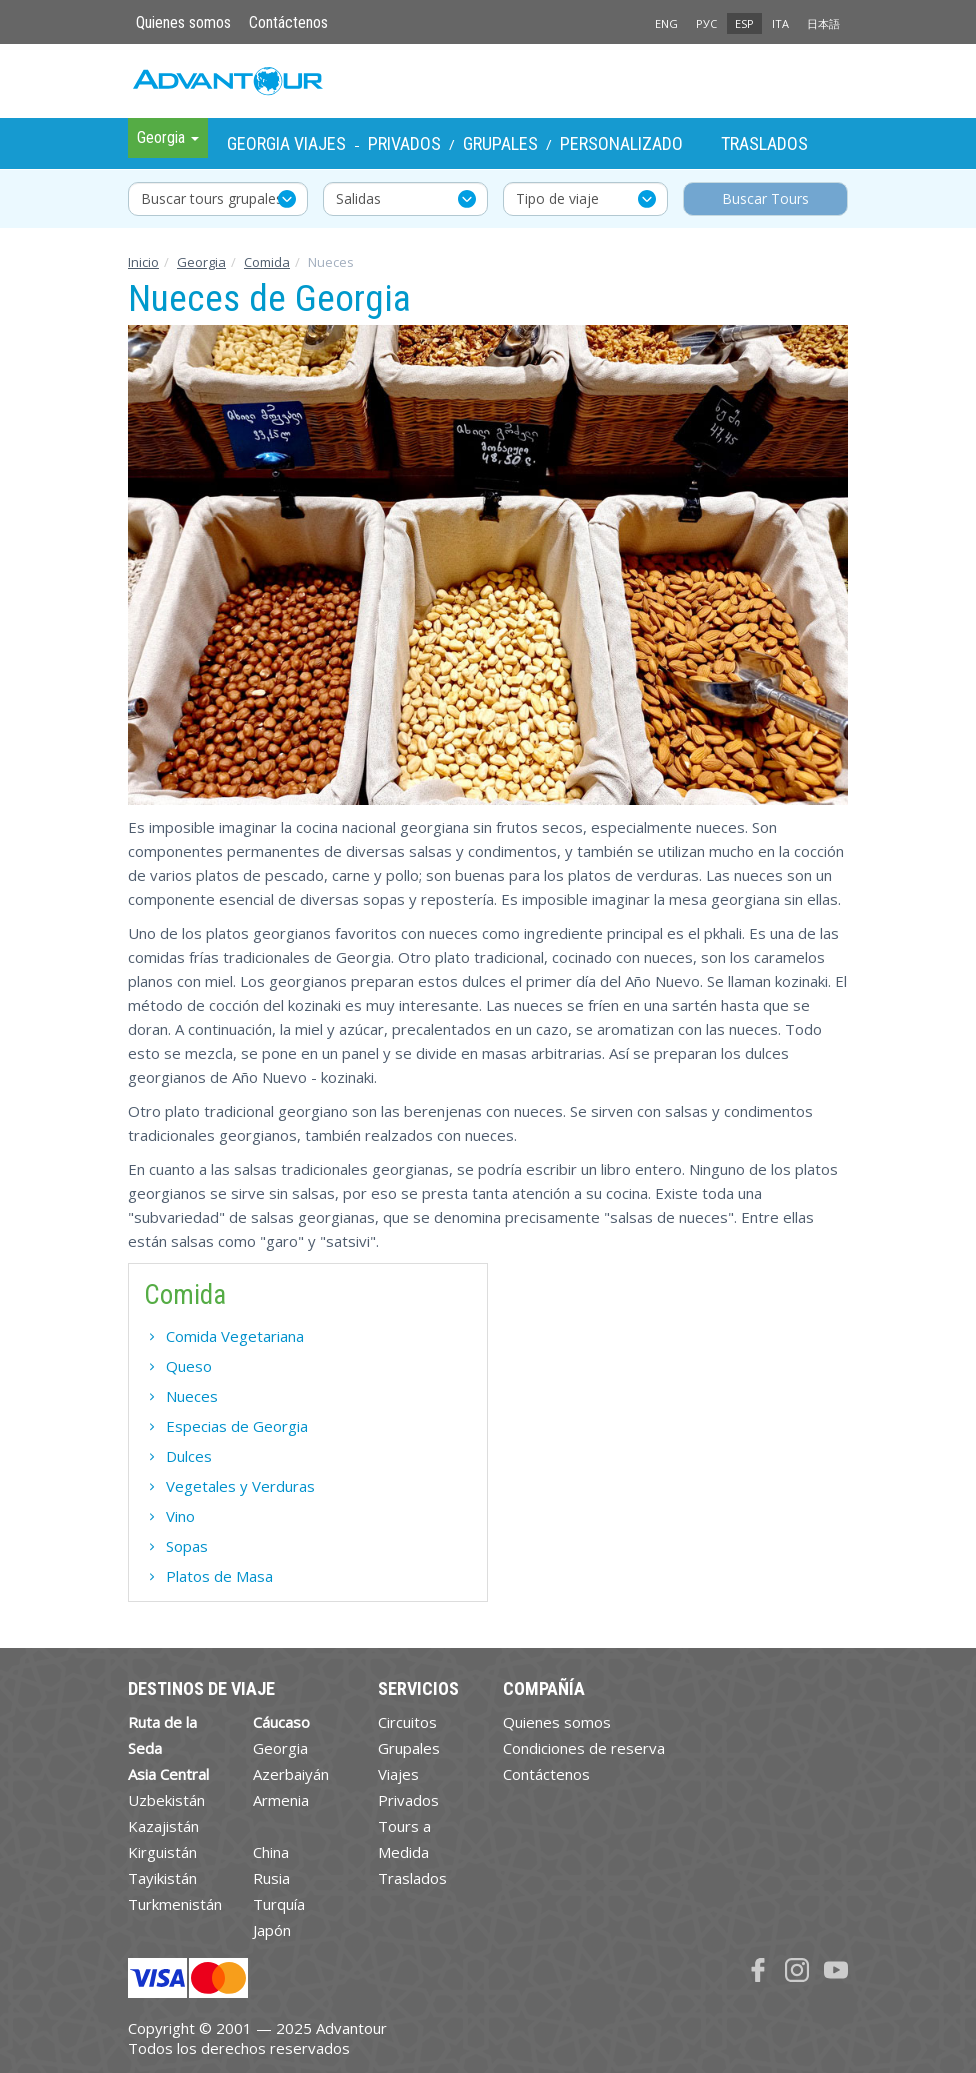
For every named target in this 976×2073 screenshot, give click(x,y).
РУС (706, 23)
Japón (272, 1930)
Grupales (500, 143)
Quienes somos (183, 22)
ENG (666, 23)
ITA (780, 23)
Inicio (143, 262)
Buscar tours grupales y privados (224, 198)
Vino (180, 1516)
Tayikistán (162, 1878)
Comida (267, 262)
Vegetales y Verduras (240, 1486)
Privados (404, 143)
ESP (744, 23)
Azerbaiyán (291, 1774)
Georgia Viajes (286, 143)
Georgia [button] (168, 137)
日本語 (823, 23)
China (271, 1852)
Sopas (187, 1546)
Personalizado (621, 143)
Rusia (271, 1878)
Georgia (201, 262)
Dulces (189, 1456)
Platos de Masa (219, 1576)
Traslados (764, 143)
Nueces (192, 1396)
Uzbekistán (166, 1800)
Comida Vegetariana (235, 1336)
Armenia (281, 1800)
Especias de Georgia (237, 1426)
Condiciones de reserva (584, 1748)
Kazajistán (163, 1826)
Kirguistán (162, 1852)
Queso (189, 1366)
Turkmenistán (175, 1904)
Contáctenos (288, 22)
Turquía (279, 1904)
